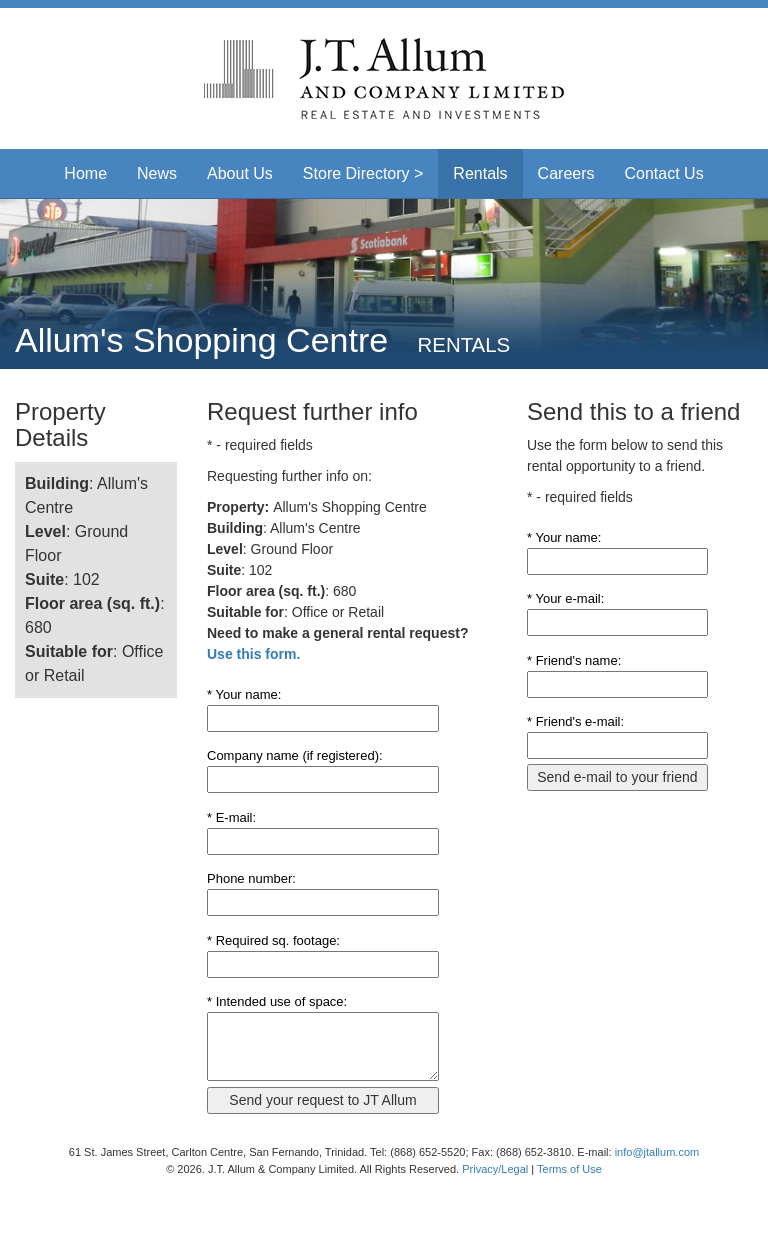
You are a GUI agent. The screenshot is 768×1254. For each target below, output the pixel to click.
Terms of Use (569, 1169)
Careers (566, 173)
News (157, 173)
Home (85, 173)
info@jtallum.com (657, 1152)
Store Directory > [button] (363, 173)
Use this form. (253, 654)
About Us (240, 173)
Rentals (480, 173)
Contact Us (664, 173)
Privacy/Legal (495, 1169)
